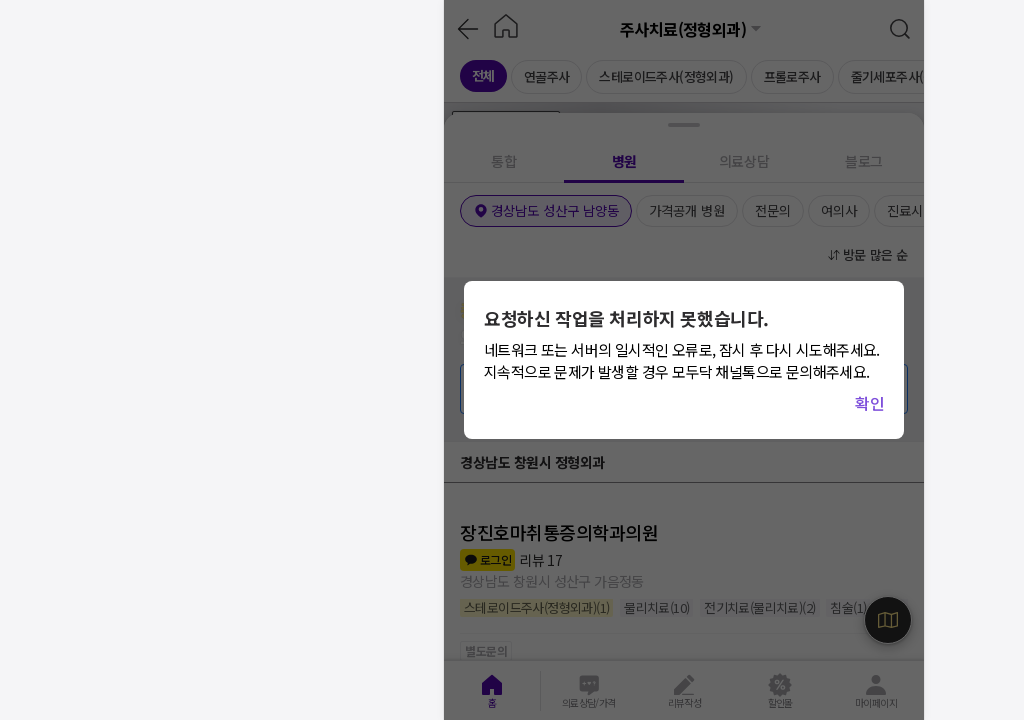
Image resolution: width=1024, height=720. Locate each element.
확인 (869, 403)
